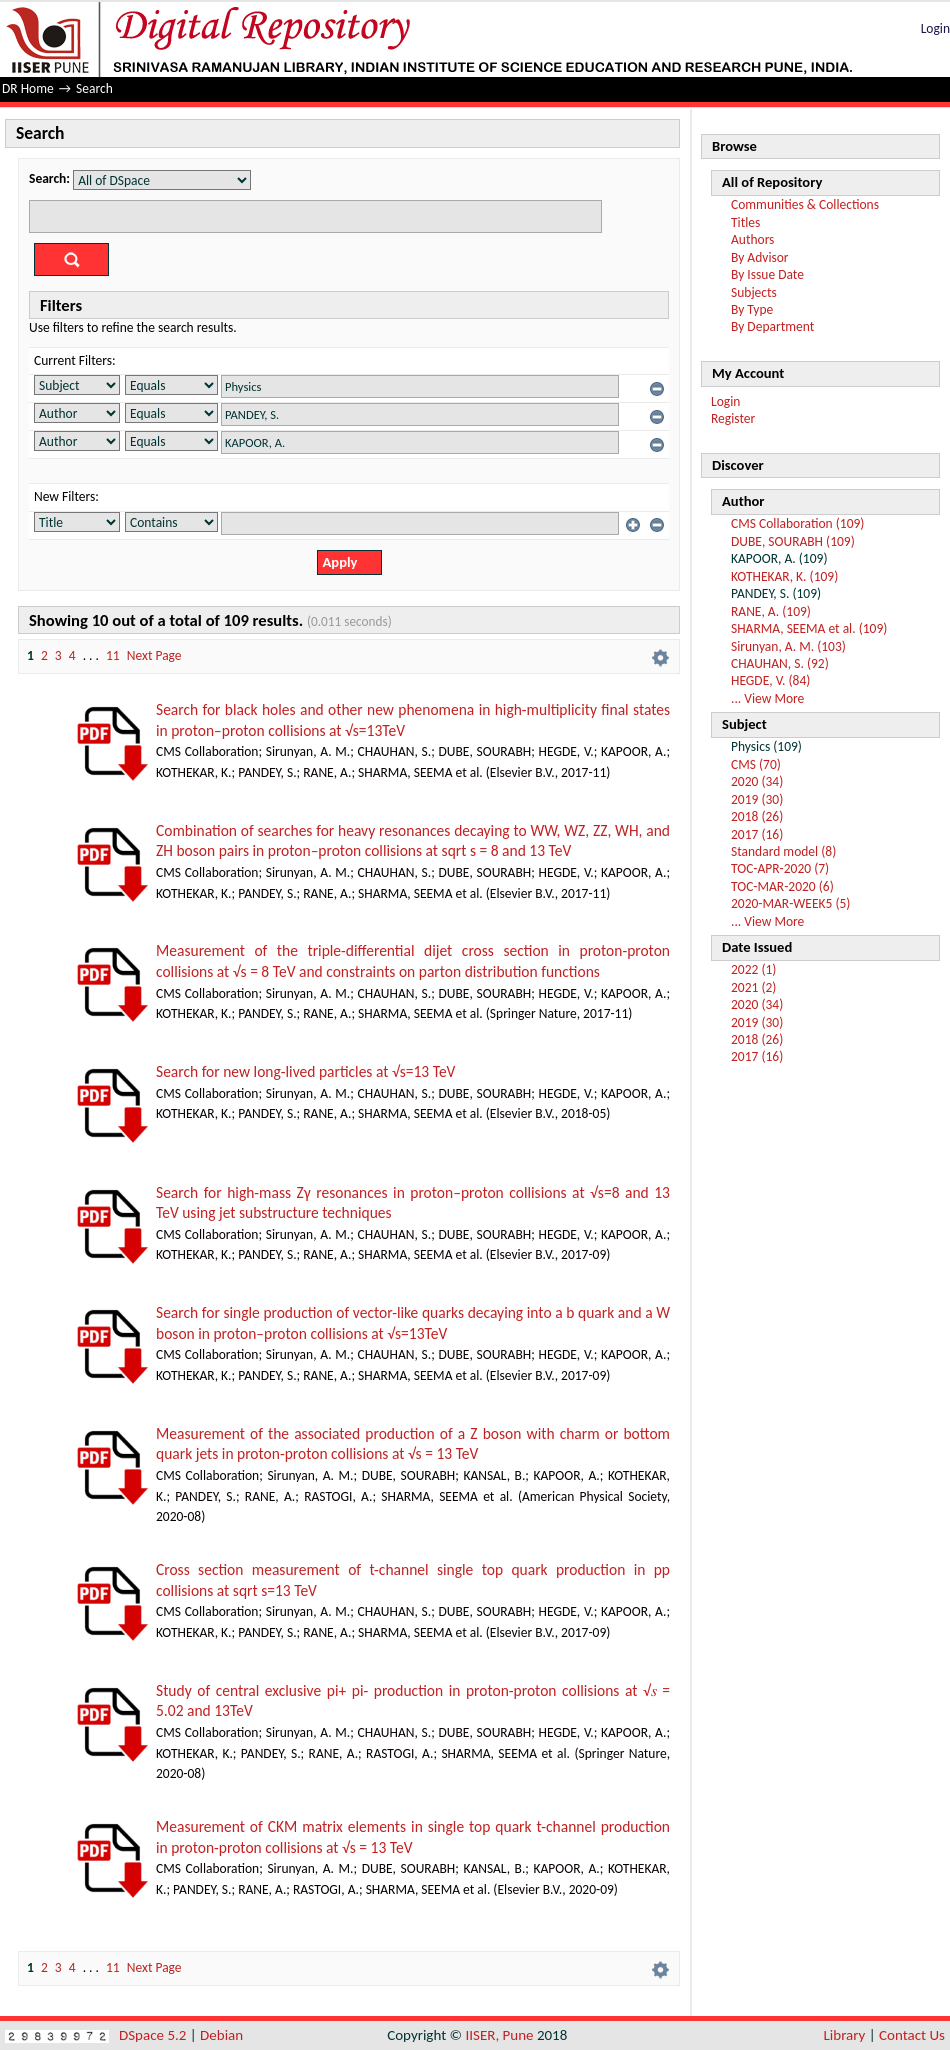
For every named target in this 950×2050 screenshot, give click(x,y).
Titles (745, 222)
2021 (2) (753, 987)
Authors (752, 239)
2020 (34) (757, 781)
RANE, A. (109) (771, 611)
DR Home (28, 88)
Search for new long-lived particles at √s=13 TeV (305, 1071)
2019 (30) (757, 799)
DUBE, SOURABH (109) (793, 541)
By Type (752, 309)
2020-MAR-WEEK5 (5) (790, 903)
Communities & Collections (805, 204)
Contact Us (912, 2035)
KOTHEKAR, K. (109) (784, 576)
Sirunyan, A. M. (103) (788, 646)
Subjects (754, 292)
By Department (772, 326)
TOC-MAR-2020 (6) (782, 886)
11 (113, 655)
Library (845, 2035)
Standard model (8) (783, 851)
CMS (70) (756, 764)
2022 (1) (753, 969)
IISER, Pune (499, 2035)
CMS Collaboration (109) (797, 523)
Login (935, 28)
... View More (767, 698)
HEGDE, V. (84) (770, 680)
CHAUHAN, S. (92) (780, 663)
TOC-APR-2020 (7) (780, 868)
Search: (49, 178)
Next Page (154, 655)
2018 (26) (757, 816)
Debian (221, 2035)
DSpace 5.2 (154, 2035)
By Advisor (760, 257)
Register (733, 418)
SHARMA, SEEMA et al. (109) (809, 628)
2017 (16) (757, 834)
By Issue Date (767, 274)
